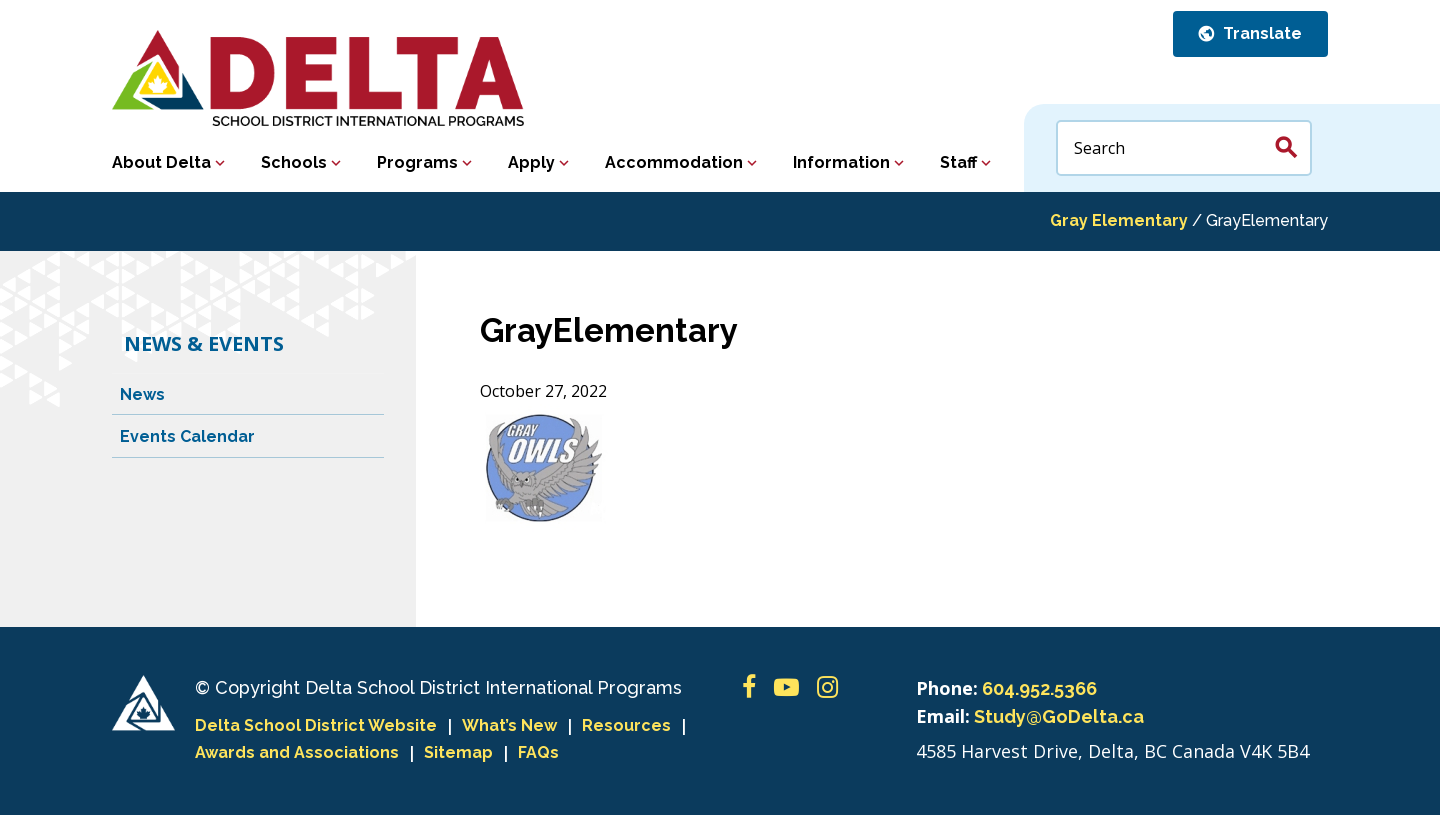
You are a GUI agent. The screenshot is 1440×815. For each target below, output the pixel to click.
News (142, 394)
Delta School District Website (316, 725)
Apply (531, 162)
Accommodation (674, 162)
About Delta (161, 162)
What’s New (509, 725)
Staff (958, 162)
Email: (943, 716)
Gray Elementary (1119, 220)
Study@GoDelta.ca (1059, 716)
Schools (294, 162)
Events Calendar (187, 436)
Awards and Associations (297, 752)
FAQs (538, 752)
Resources (626, 725)
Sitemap (458, 752)
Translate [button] (1260, 33)
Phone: (947, 688)
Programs (417, 162)
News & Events (204, 343)
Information (841, 162)
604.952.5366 (1039, 688)
